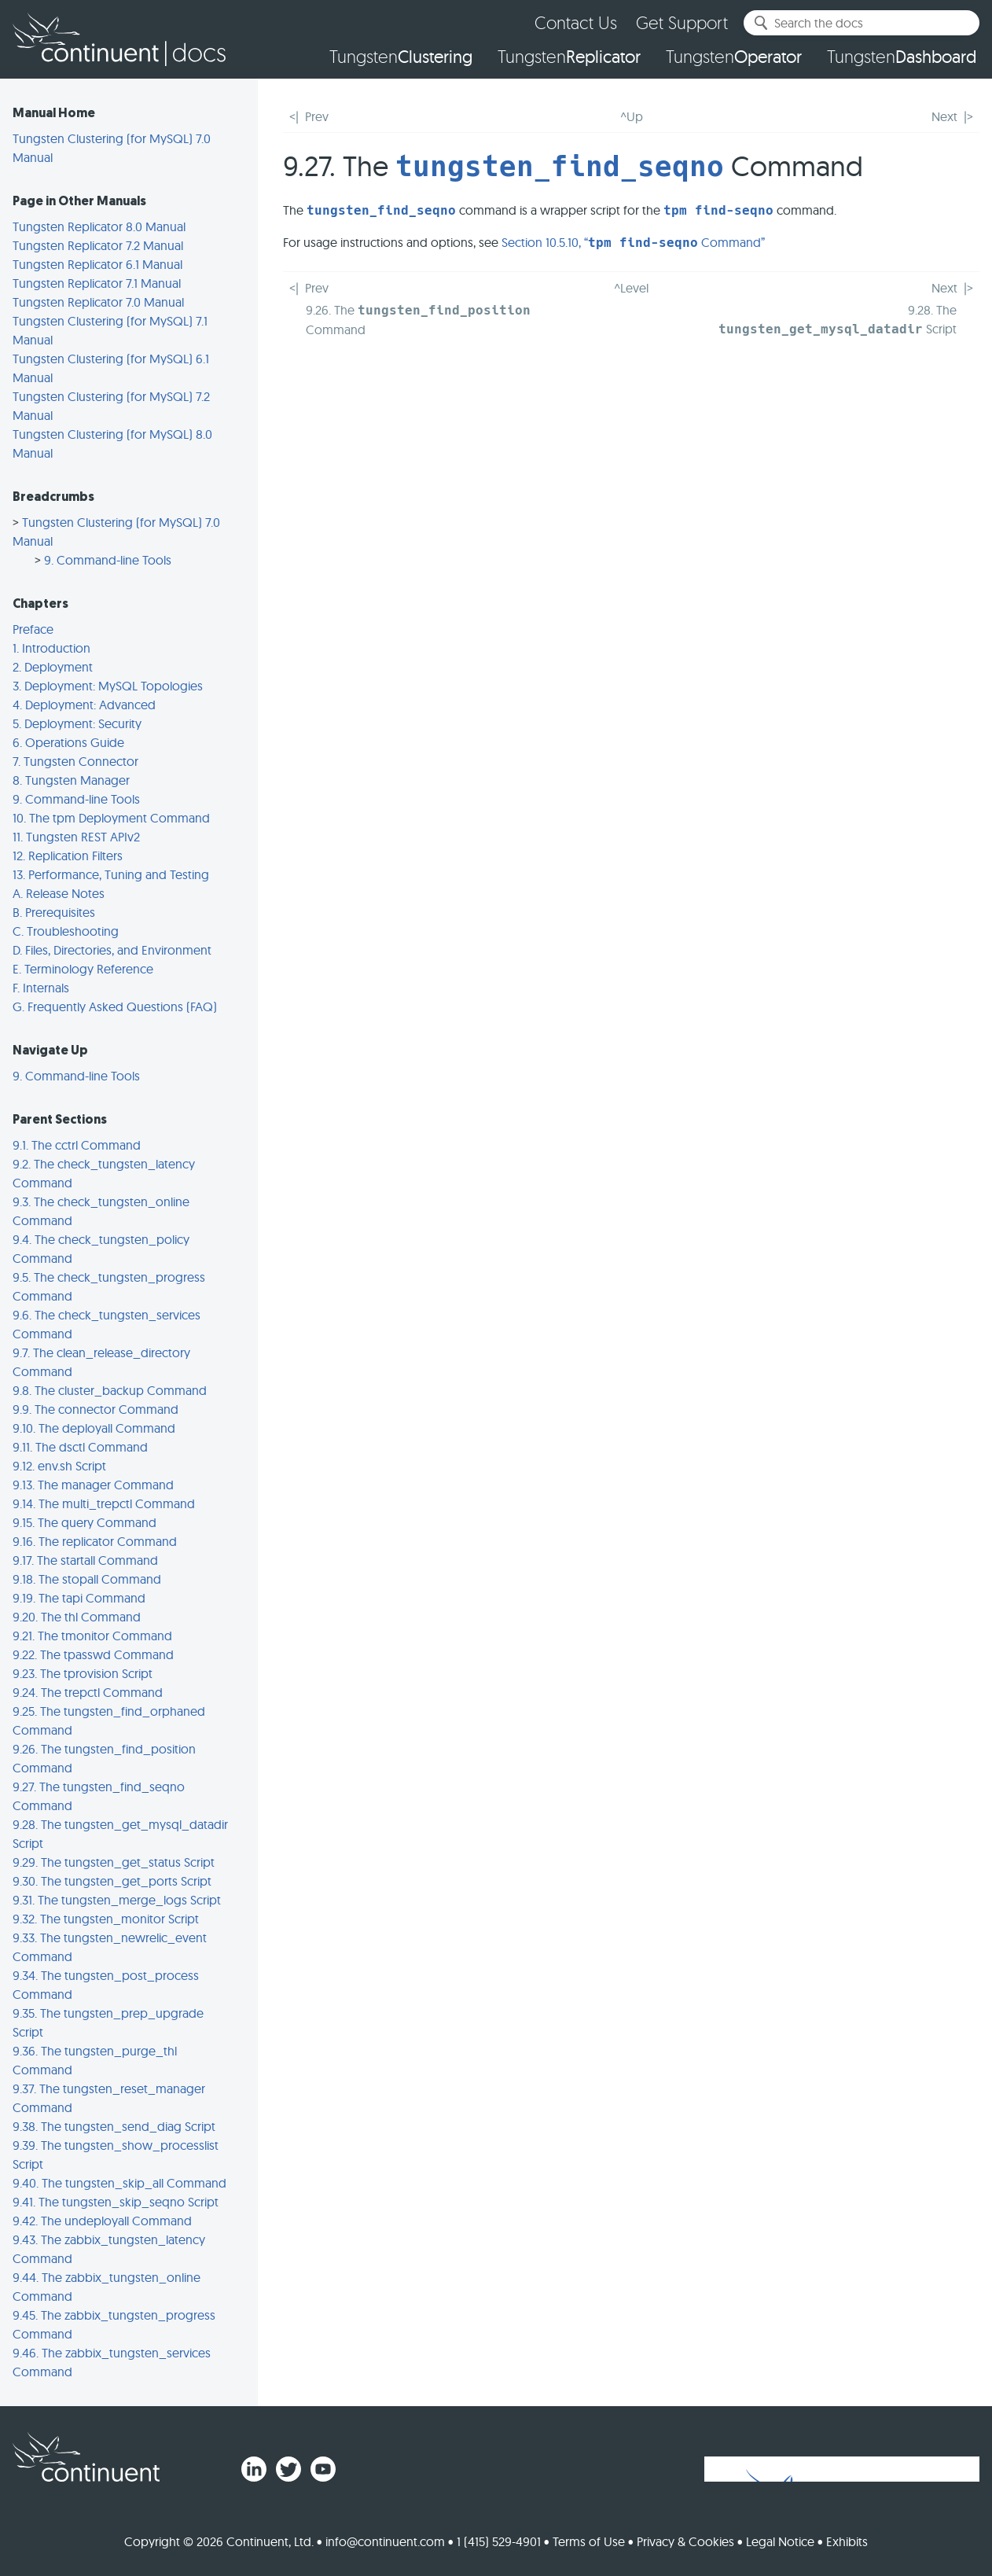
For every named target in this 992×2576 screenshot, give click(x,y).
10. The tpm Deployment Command (111, 818)
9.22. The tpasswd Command (93, 1654)
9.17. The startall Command (85, 1560)
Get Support (682, 22)
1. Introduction (51, 648)
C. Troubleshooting (66, 931)
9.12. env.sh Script (59, 1466)
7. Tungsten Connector (75, 761)
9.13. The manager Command (93, 1484)
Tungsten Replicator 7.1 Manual (97, 283)
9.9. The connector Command (95, 1409)
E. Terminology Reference (83, 969)
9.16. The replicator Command (95, 1541)
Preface (33, 629)
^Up (631, 116)
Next (944, 116)
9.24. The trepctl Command (88, 1692)
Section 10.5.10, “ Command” (633, 242)
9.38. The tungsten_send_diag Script (114, 2126)
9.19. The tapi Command (79, 1598)
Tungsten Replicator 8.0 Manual (99, 226)
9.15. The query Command (84, 1522)
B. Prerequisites (54, 912)
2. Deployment (53, 667)
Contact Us (576, 22)
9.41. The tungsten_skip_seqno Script (116, 2202)
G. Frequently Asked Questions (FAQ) (115, 1006)
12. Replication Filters (68, 855)
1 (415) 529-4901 (499, 2541)
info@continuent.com (385, 2541)
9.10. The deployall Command (94, 1428)
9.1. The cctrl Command (77, 1145)
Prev (317, 116)
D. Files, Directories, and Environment (112, 950)
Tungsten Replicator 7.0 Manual (98, 302)
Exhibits (847, 2541)
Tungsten (400, 57)
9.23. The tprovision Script (82, 1673)
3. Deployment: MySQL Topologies (108, 686)
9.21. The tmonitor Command (92, 1635)
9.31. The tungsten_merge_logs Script (117, 1900)
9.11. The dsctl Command (80, 1447)
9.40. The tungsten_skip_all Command (119, 2183)
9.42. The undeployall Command (102, 2220)
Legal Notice (780, 2541)
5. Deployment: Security (77, 723)
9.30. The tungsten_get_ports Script (112, 1881)
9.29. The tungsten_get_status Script (114, 1862)
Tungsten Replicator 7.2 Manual (98, 245)
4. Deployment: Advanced (84, 704)
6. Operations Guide (68, 742)
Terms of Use (589, 2541)
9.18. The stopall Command (87, 1579)
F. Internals (41, 987)
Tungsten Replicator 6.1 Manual (97, 264)
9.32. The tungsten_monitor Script (106, 1918)
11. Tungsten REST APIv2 (76, 837)
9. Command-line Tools (107, 560)
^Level (631, 288)
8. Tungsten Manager (71, 780)
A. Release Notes (59, 893)
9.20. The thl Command (77, 1617)
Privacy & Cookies (685, 2541)
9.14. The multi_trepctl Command (104, 1503)
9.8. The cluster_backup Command (110, 1390)
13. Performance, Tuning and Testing (111, 874)
